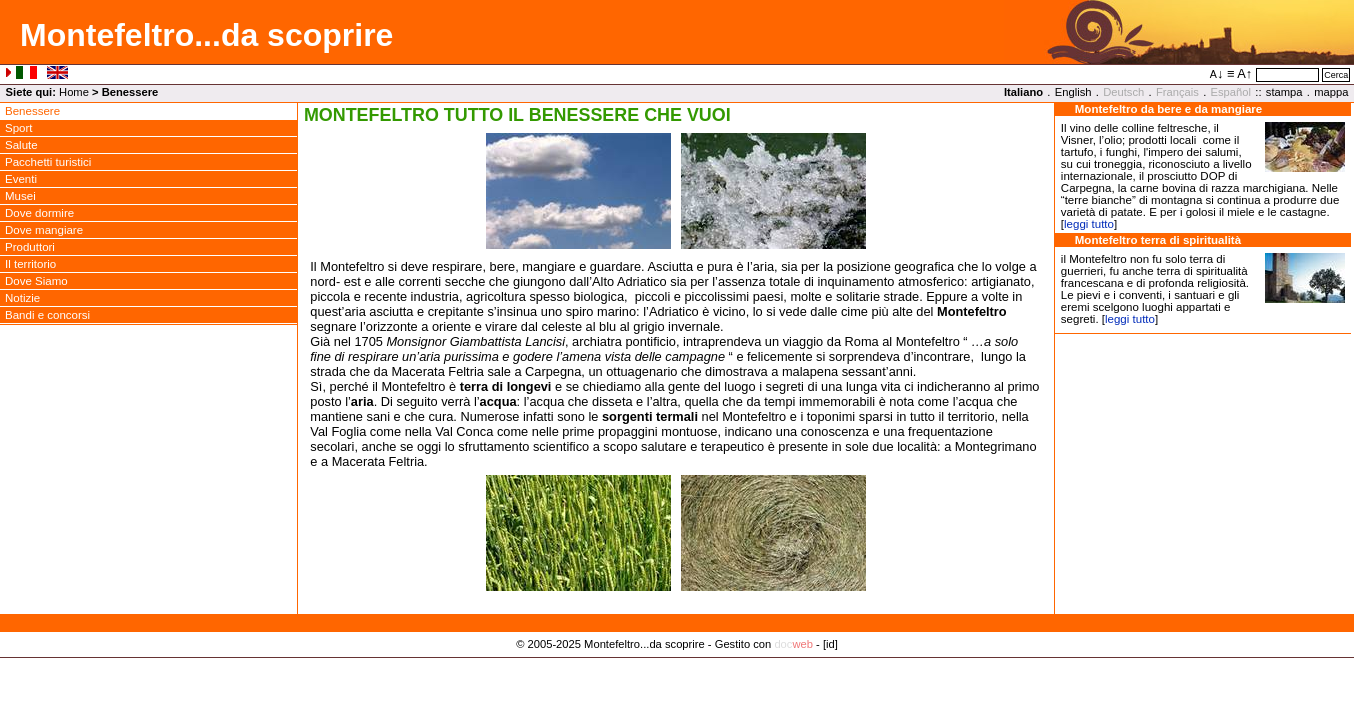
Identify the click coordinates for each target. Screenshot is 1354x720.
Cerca (1336, 75)
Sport (19, 128)
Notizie (22, 298)
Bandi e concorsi (47, 315)
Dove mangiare (44, 230)
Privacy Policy (677, 665)
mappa (1331, 92)
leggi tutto (1089, 224)
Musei (20, 196)
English (1073, 92)
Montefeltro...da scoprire (206, 35)
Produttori (30, 247)
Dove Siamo (36, 281)
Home (74, 92)
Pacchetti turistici (48, 162)
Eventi (21, 179)
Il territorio (30, 264)
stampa (1284, 92)
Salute (21, 145)
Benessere (32, 111)
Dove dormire (39, 213)
